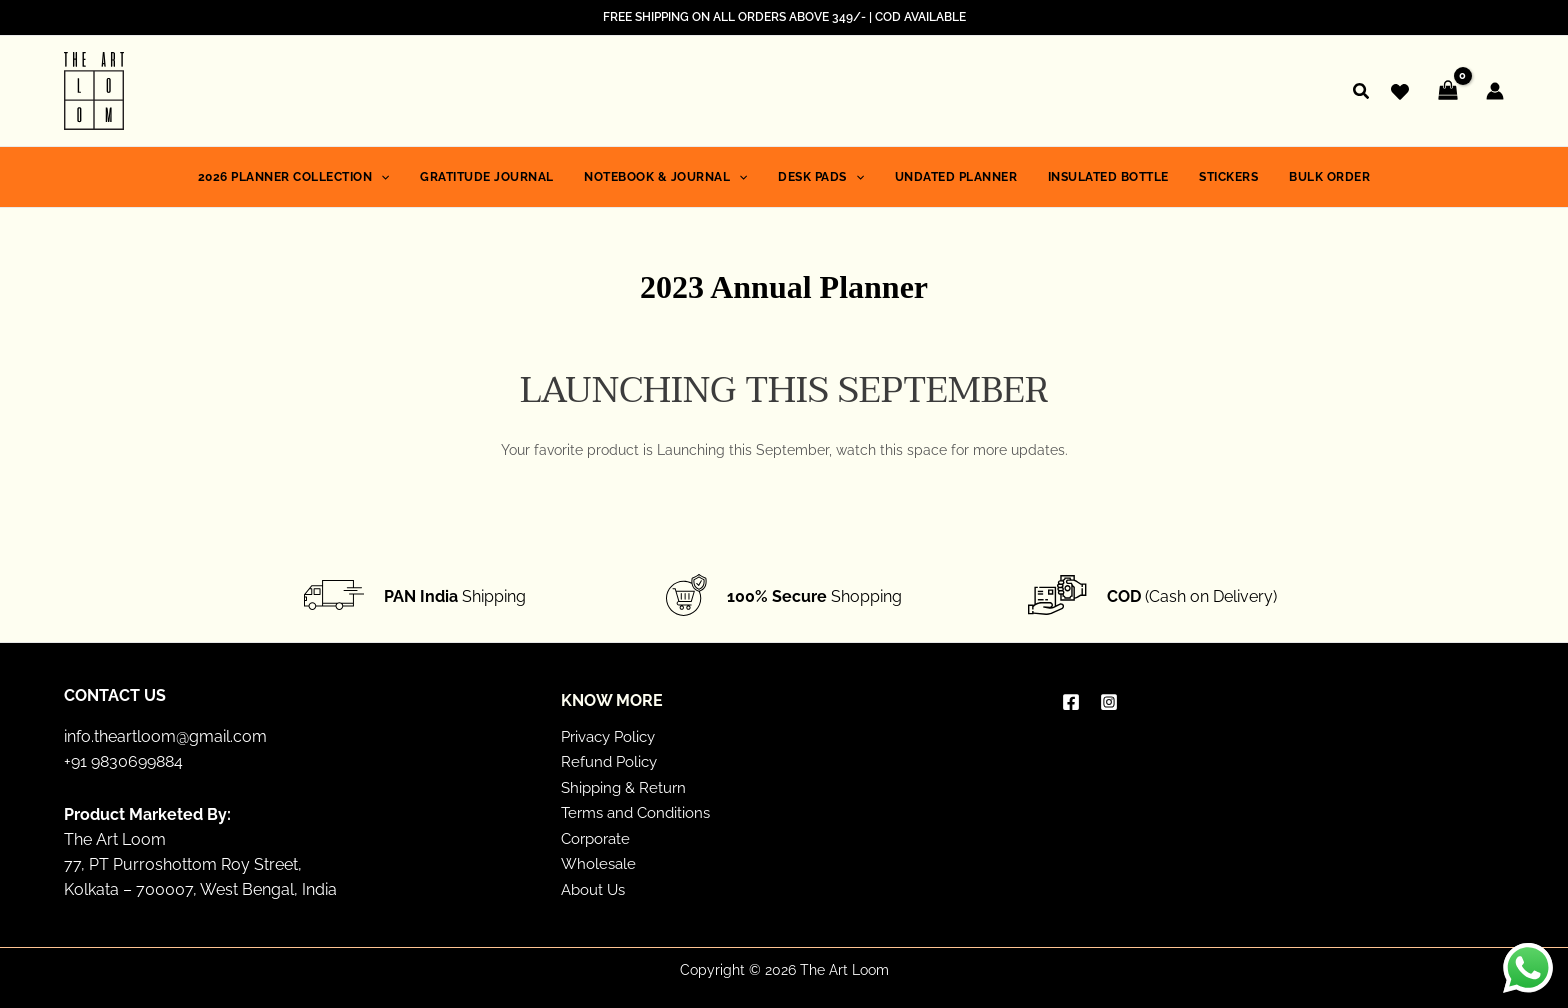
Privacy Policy (613, 735)
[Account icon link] (1495, 91)
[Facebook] (1071, 701)
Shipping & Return (627, 786)
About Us (596, 888)
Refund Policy (612, 760)
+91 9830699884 (123, 760)
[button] (1362, 93)
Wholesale (600, 863)
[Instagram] (1109, 701)
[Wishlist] (1400, 92)
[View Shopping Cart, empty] (1447, 91)
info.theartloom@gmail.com (165, 735)
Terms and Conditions (641, 812)
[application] (404, 177)
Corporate (599, 837)
